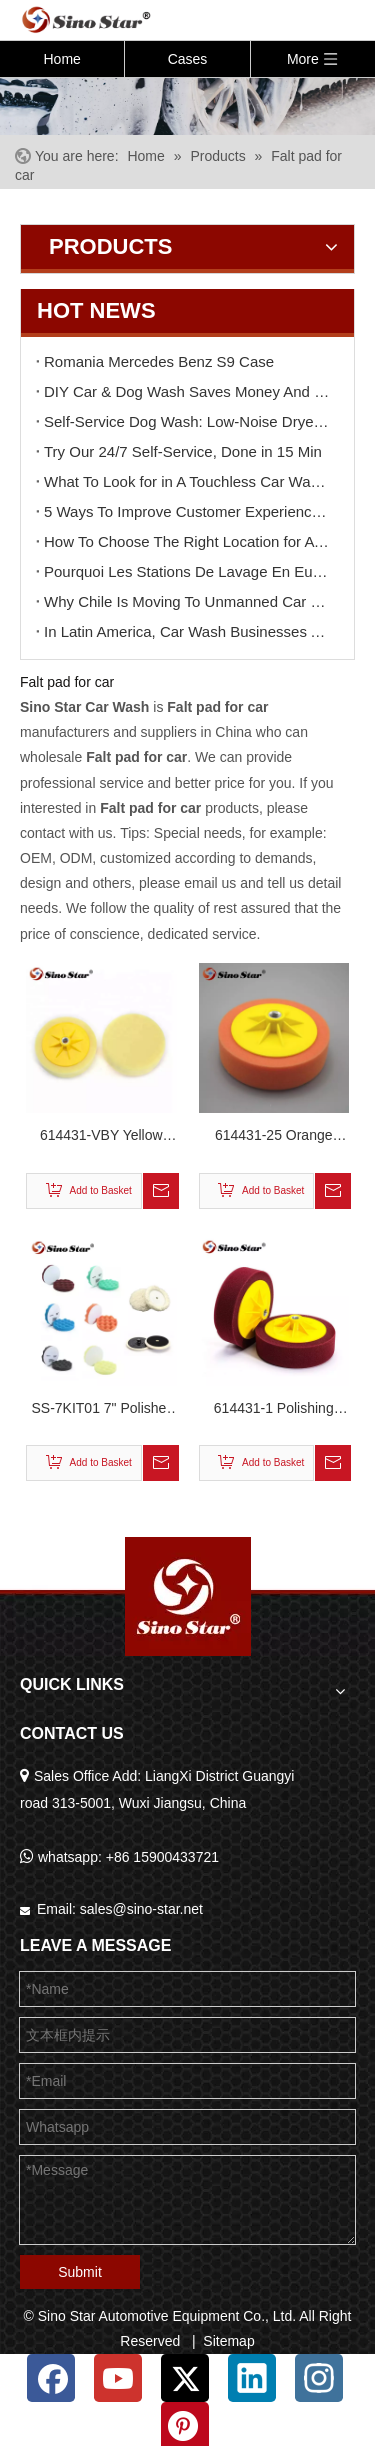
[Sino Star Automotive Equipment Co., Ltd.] (188, 1596)
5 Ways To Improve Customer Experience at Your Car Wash (187, 511)
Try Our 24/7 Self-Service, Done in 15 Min (183, 451)
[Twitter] (185, 2378)
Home (61, 59)
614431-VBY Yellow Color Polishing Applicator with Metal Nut (101, 1137)
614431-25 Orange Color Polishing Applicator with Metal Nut (273, 1137)
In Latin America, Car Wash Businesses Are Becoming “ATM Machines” (187, 631)
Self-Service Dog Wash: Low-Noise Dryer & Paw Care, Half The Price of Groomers (187, 421)
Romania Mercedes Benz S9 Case (159, 361)
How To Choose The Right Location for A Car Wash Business (187, 541)
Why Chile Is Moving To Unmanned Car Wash (187, 601)
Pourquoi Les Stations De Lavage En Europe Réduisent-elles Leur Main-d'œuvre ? (187, 571)
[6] (187, 105)
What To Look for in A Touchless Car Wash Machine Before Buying (187, 481)
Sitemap (228, 2341)
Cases (188, 59)
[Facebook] (51, 2378)
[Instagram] (319, 2378)
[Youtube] (118, 2378)
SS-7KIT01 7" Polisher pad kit (101, 1410)
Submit (80, 2272)
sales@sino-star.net (141, 1909)
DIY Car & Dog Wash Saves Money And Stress (187, 391)
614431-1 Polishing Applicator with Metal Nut (273, 1410)
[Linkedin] (252, 2378)
